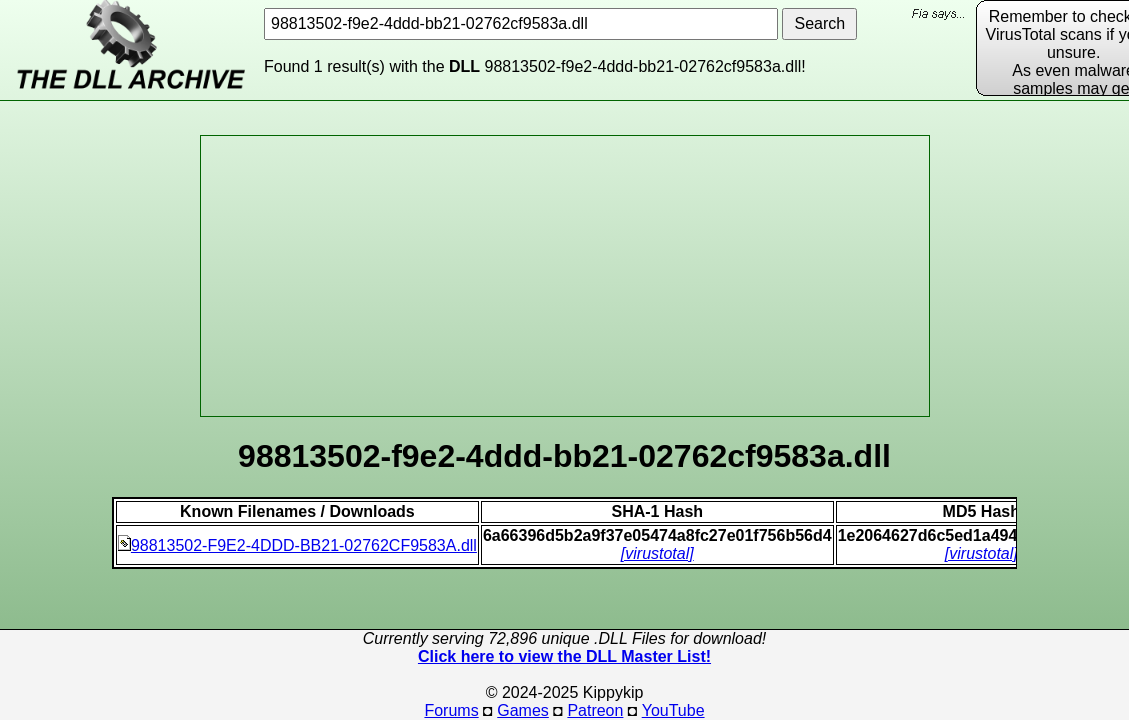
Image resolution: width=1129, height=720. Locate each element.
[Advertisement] (565, 276)
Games (523, 710)
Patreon (595, 710)
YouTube (673, 710)
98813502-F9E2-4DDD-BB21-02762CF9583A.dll (297, 545)
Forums (451, 710)
